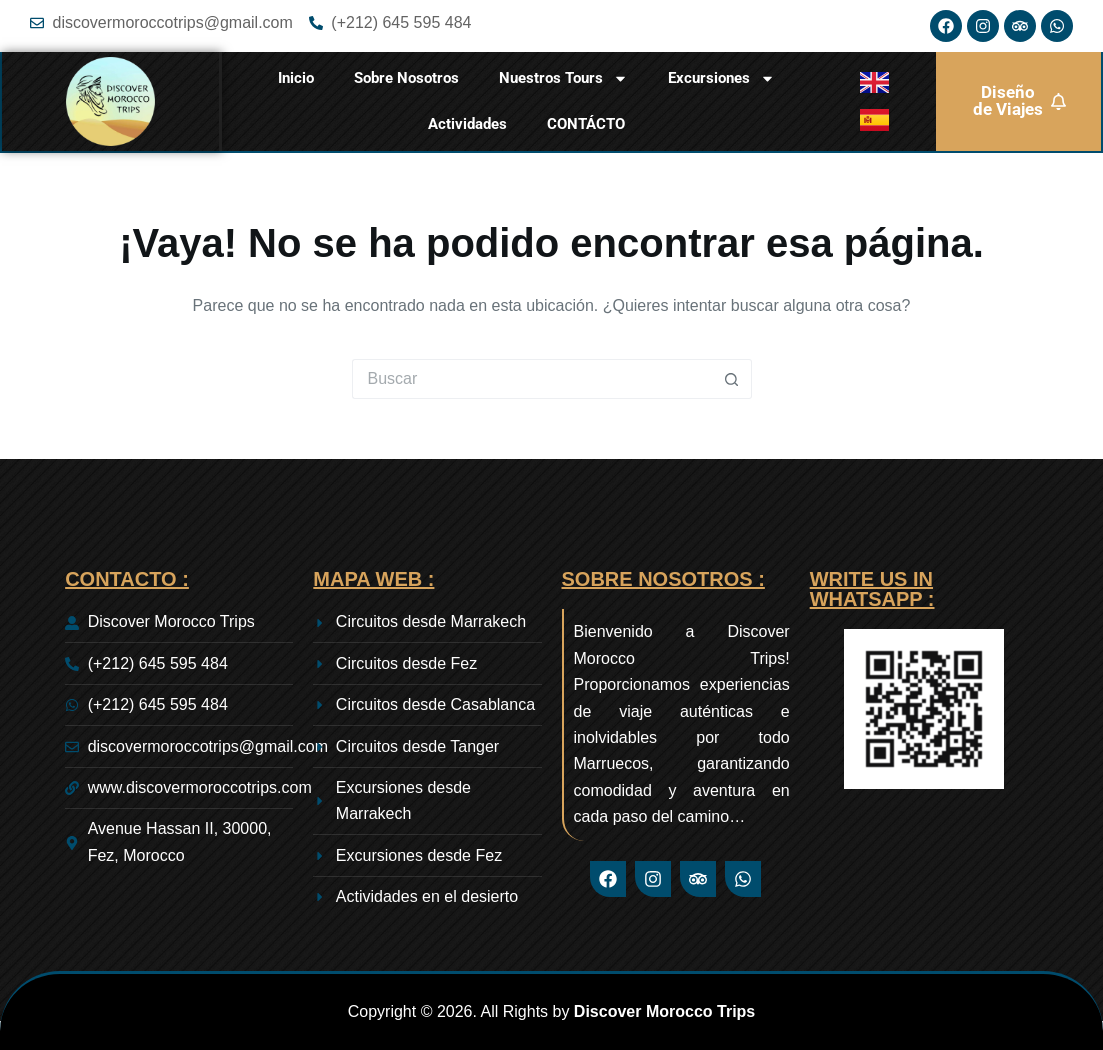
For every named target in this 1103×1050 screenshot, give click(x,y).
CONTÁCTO (586, 124)
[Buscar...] (532, 379)
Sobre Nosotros (406, 78)
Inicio (296, 78)
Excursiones (721, 78)
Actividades (467, 124)
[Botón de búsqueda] (732, 379)
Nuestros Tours (563, 78)
